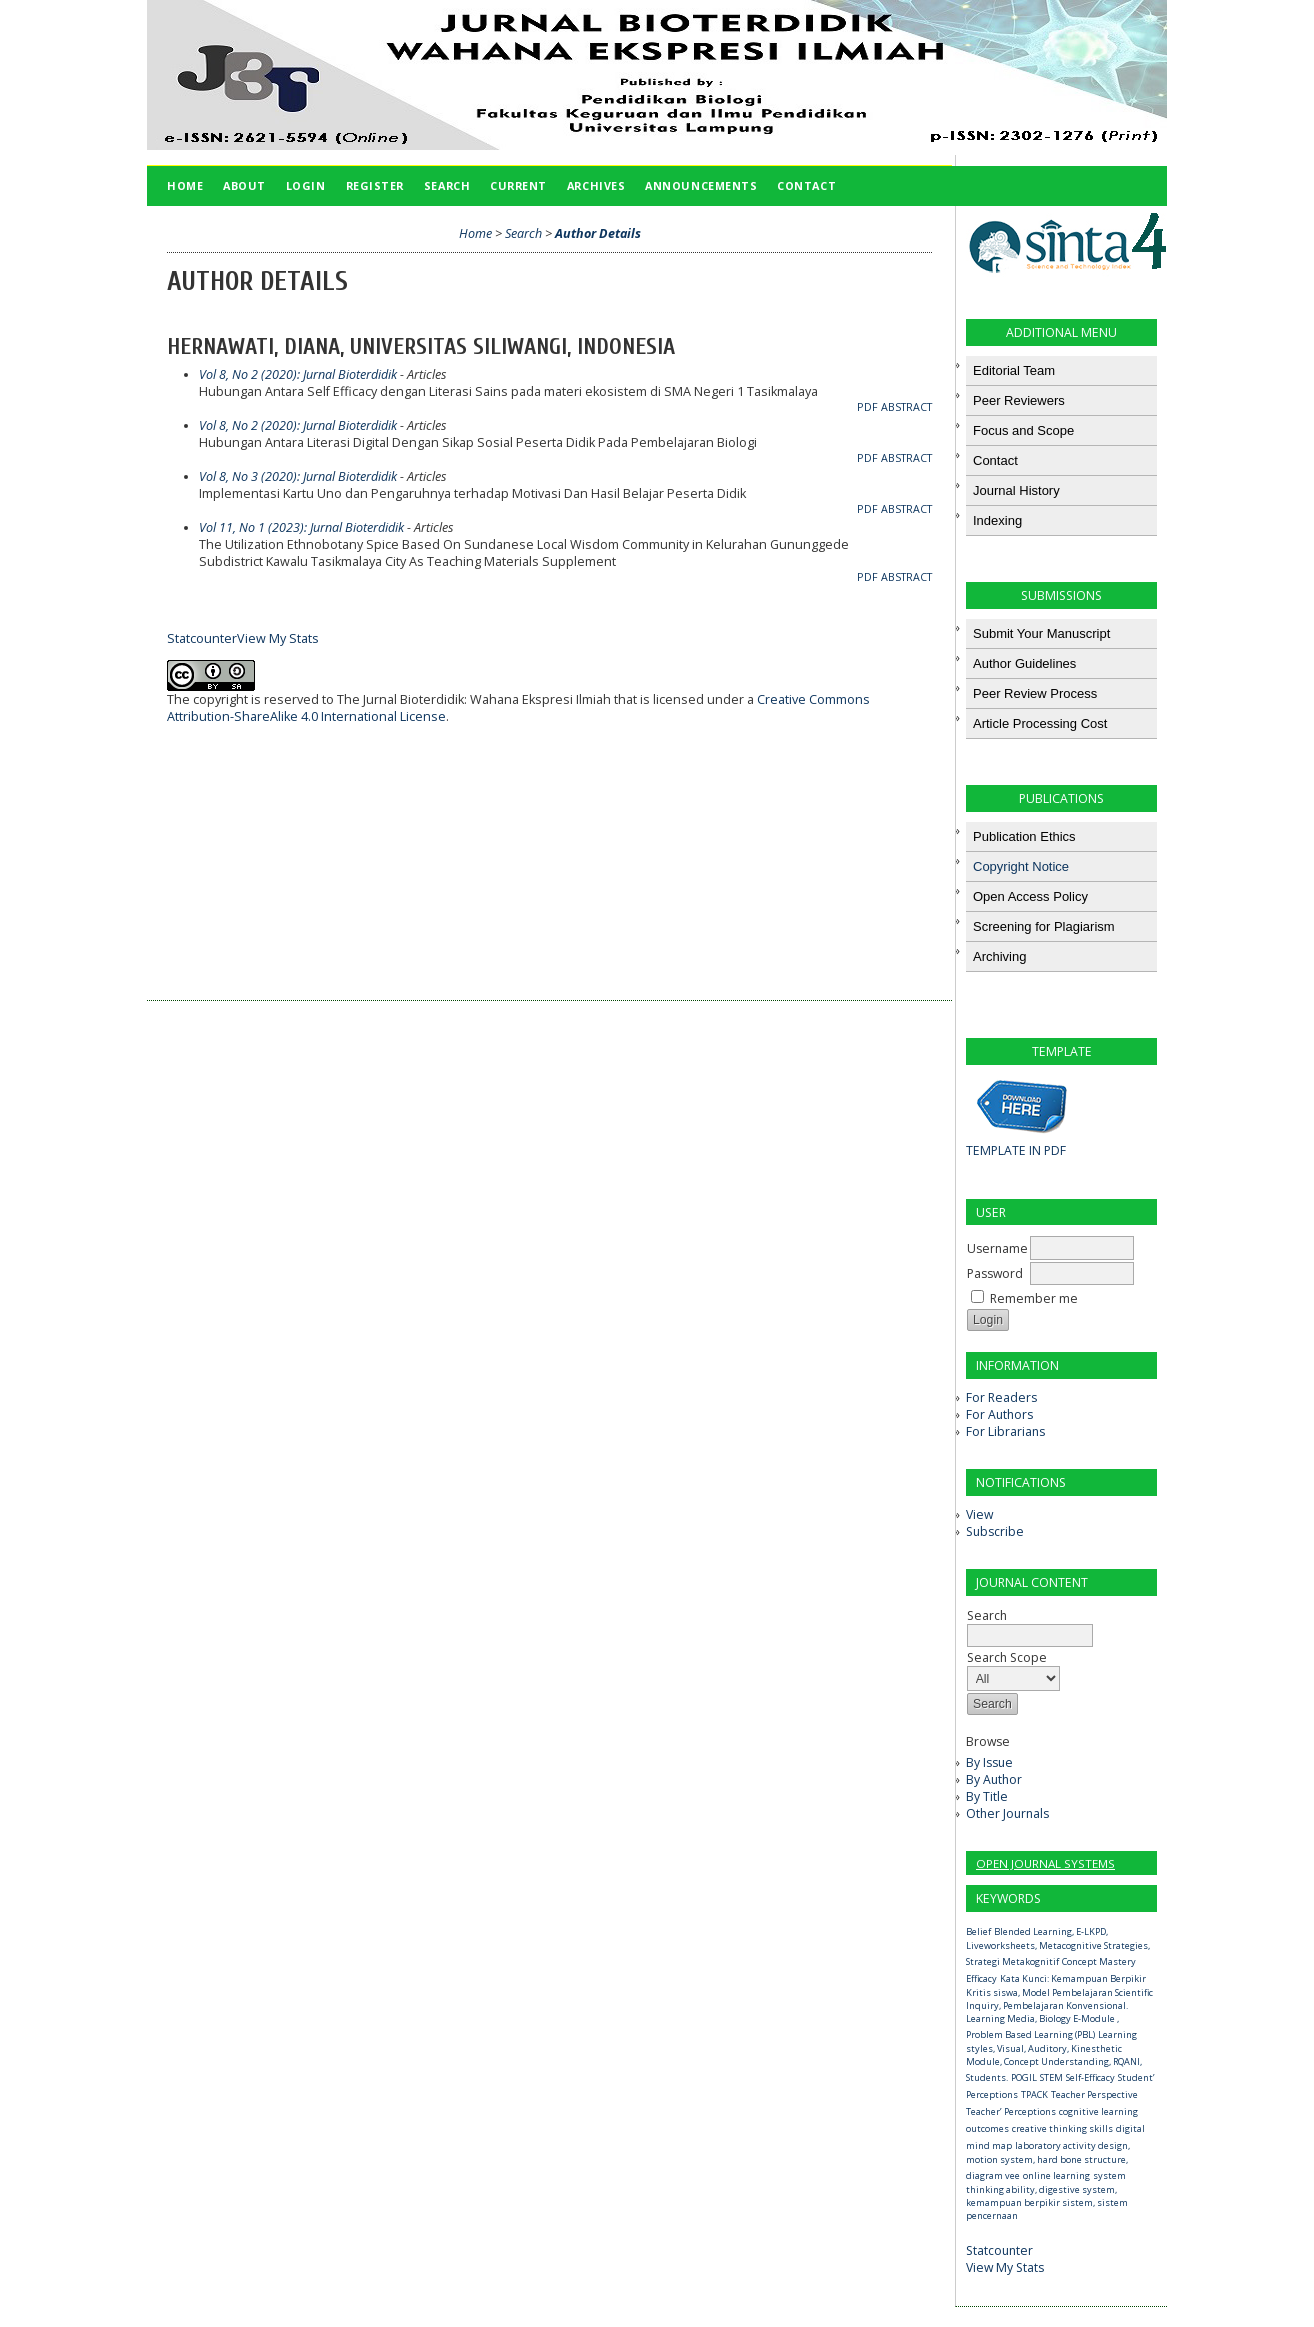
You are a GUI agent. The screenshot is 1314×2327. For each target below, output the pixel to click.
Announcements (701, 185)
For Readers (1001, 1397)
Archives (596, 185)
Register (375, 185)
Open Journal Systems (1045, 1863)
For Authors (999, 1414)
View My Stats (1005, 2267)
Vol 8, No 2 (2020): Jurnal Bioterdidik (298, 374)
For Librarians (1005, 1431)
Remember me (1034, 1298)
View (979, 1514)
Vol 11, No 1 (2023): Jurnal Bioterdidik (301, 527)
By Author (994, 1779)
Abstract (906, 407)
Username (997, 1248)
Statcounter (999, 2250)
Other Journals (1007, 1813)
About (244, 185)
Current (518, 185)
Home (185, 185)
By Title (987, 1796)
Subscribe (995, 1531)
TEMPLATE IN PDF (1016, 1150)
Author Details (598, 233)
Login (306, 185)
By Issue (989, 1762)
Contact (806, 185)
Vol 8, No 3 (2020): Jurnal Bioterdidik (298, 476)
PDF (867, 407)
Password (995, 1273)
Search (1030, 1625)
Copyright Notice (1021, 866)
